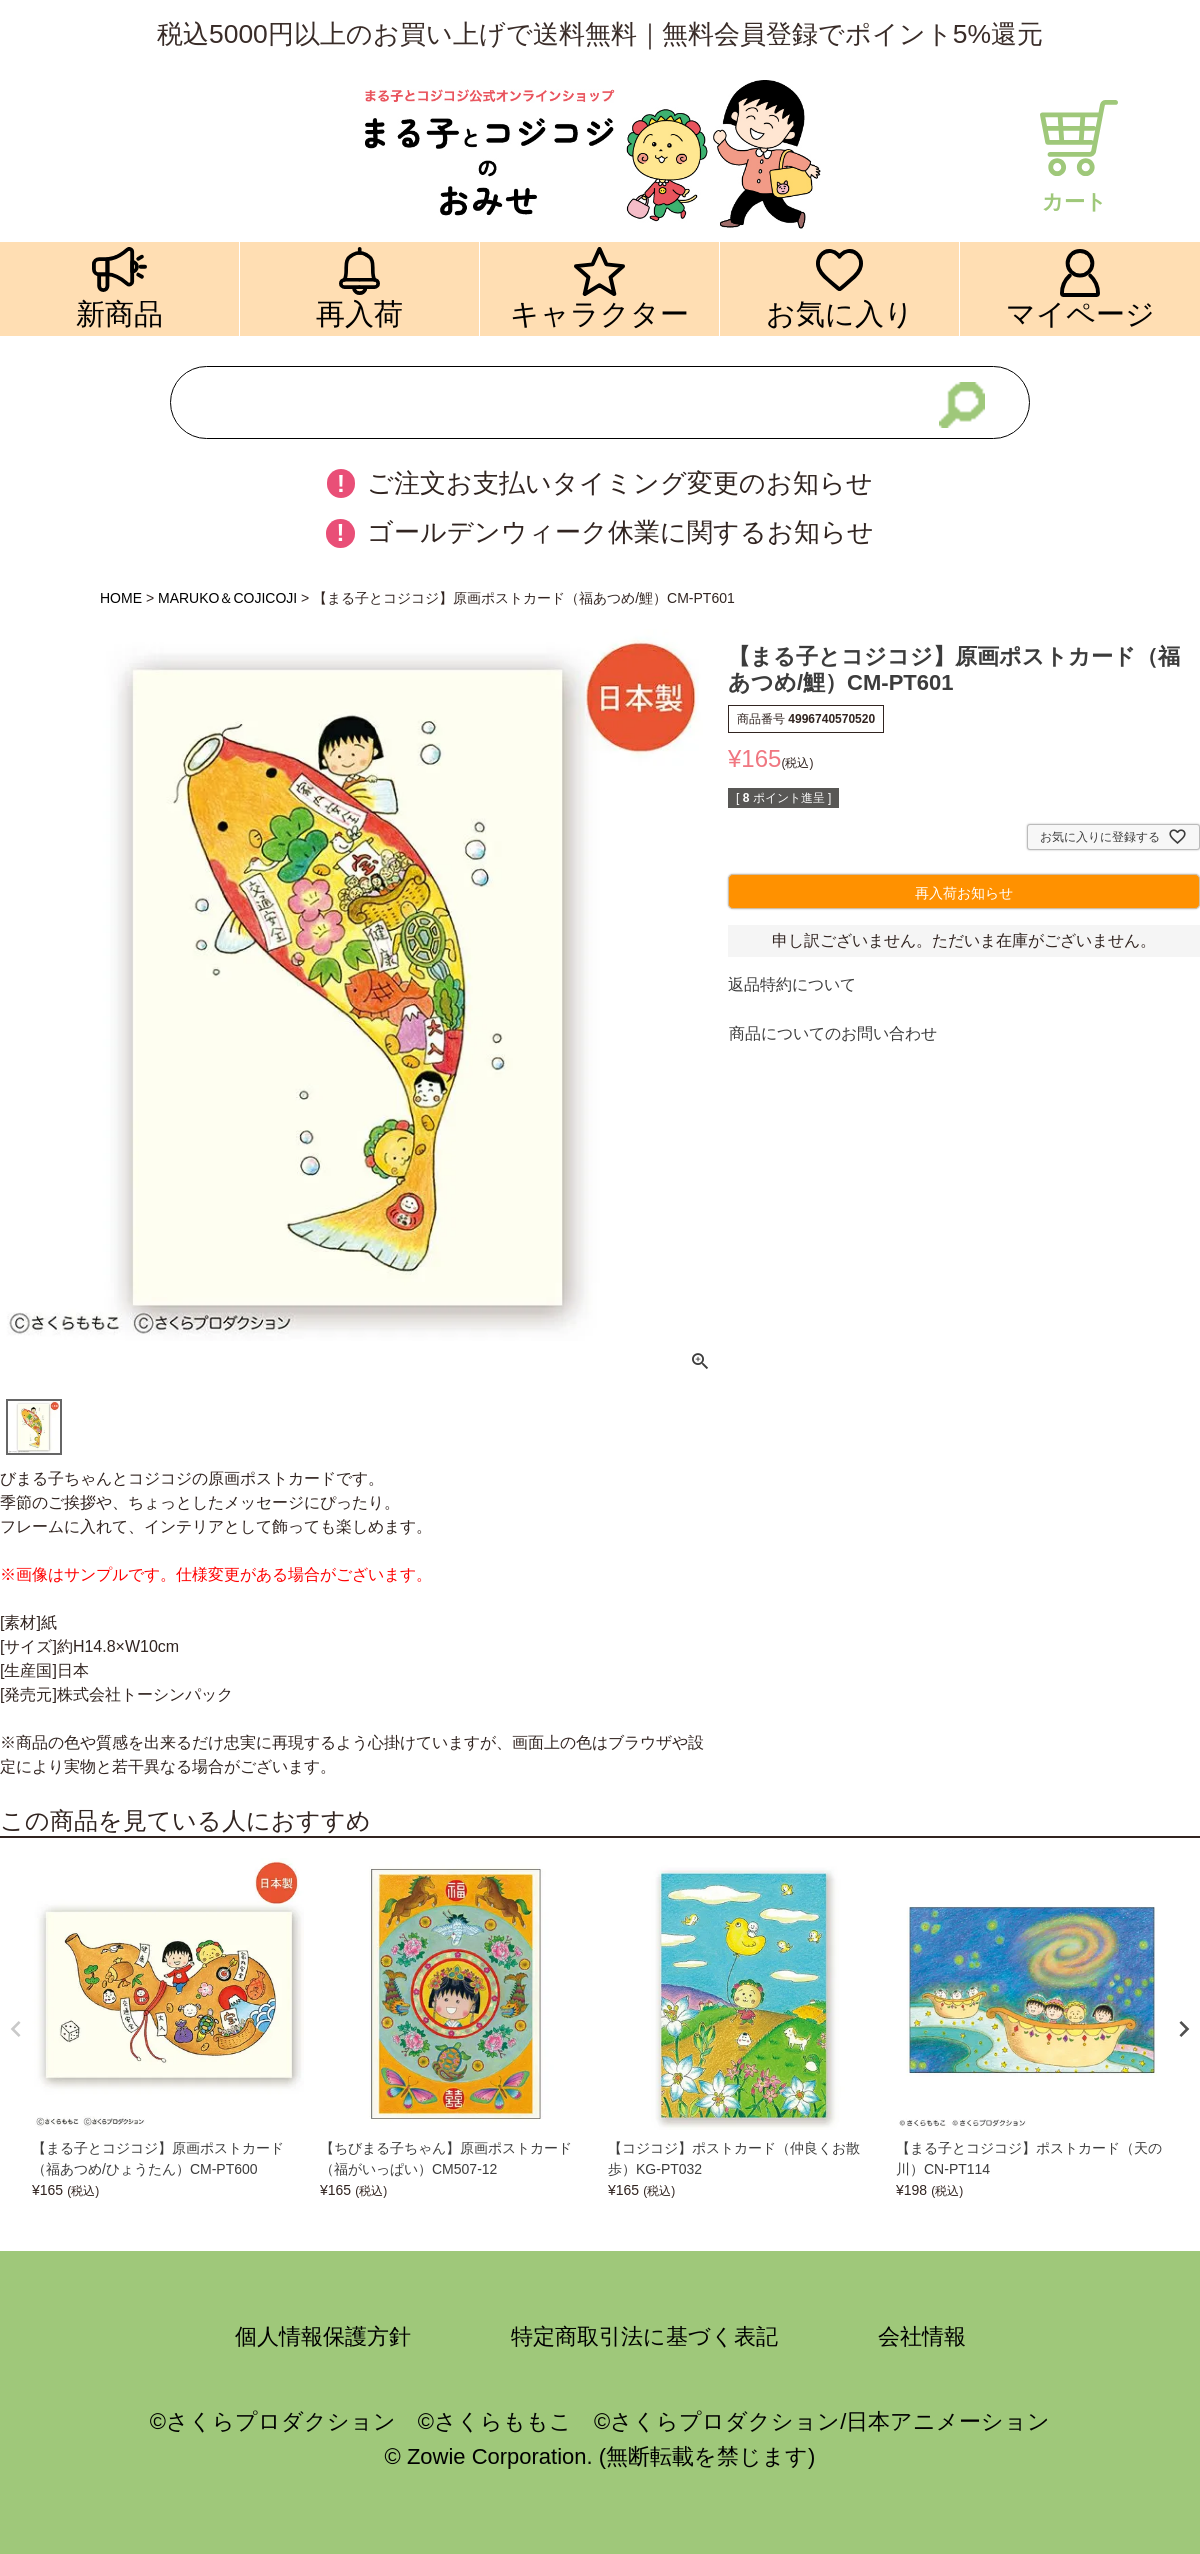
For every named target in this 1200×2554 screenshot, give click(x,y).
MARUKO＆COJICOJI (227, 598)
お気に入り (840, 313)
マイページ (1080, 313)
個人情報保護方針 (323, 2336)
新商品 (119, 313)
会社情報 (922, 2336)
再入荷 (359, 313)
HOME (121, 598)
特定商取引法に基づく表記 (644, 2336)
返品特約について (792, 984)
